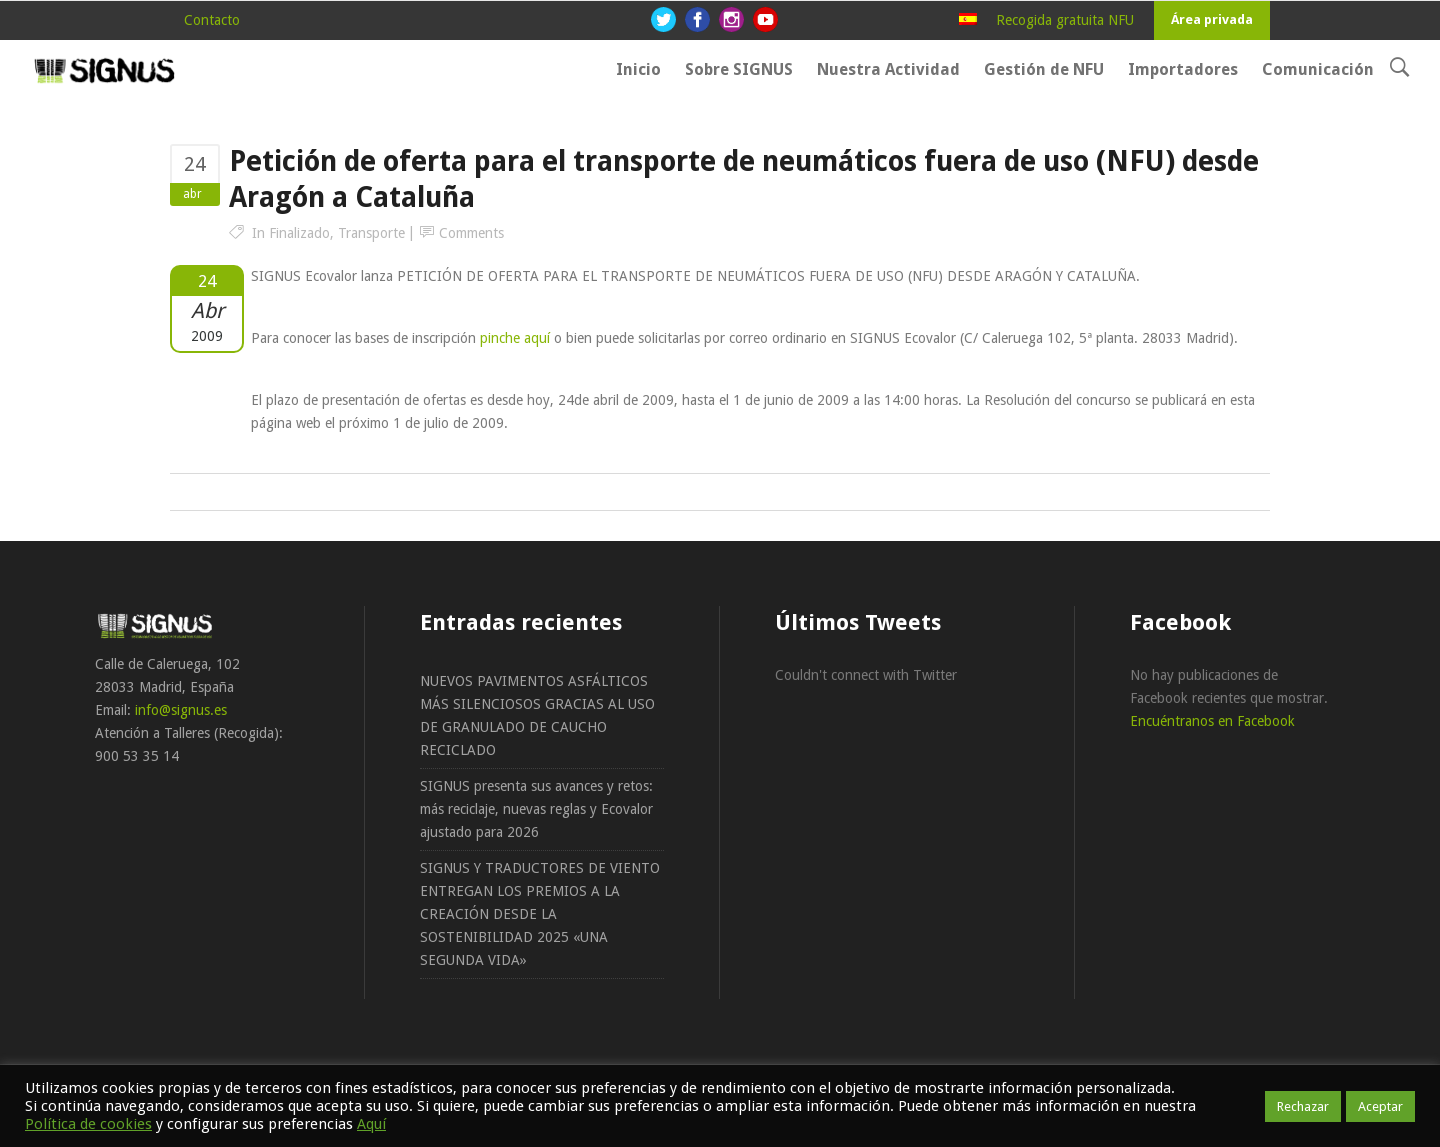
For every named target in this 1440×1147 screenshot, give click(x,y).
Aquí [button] (371, 1124)
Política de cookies (88, 1124)
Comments (471, 233)
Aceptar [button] (1380, 1106)
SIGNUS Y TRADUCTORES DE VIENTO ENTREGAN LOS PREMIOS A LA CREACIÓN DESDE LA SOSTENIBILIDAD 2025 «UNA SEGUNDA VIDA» (540, 914)
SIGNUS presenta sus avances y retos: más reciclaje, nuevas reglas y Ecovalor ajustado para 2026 (536, 809)
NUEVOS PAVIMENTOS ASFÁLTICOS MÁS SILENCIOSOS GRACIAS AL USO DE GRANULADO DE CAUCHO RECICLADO (537, 715)
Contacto (212, 20)
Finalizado (299, 233)
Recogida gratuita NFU (1065, 20)
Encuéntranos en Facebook (1212, 721)
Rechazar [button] (1303, 1106)
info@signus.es (181, 710)
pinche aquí (515, 338)
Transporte (371, 233)
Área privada (1212, 19)
